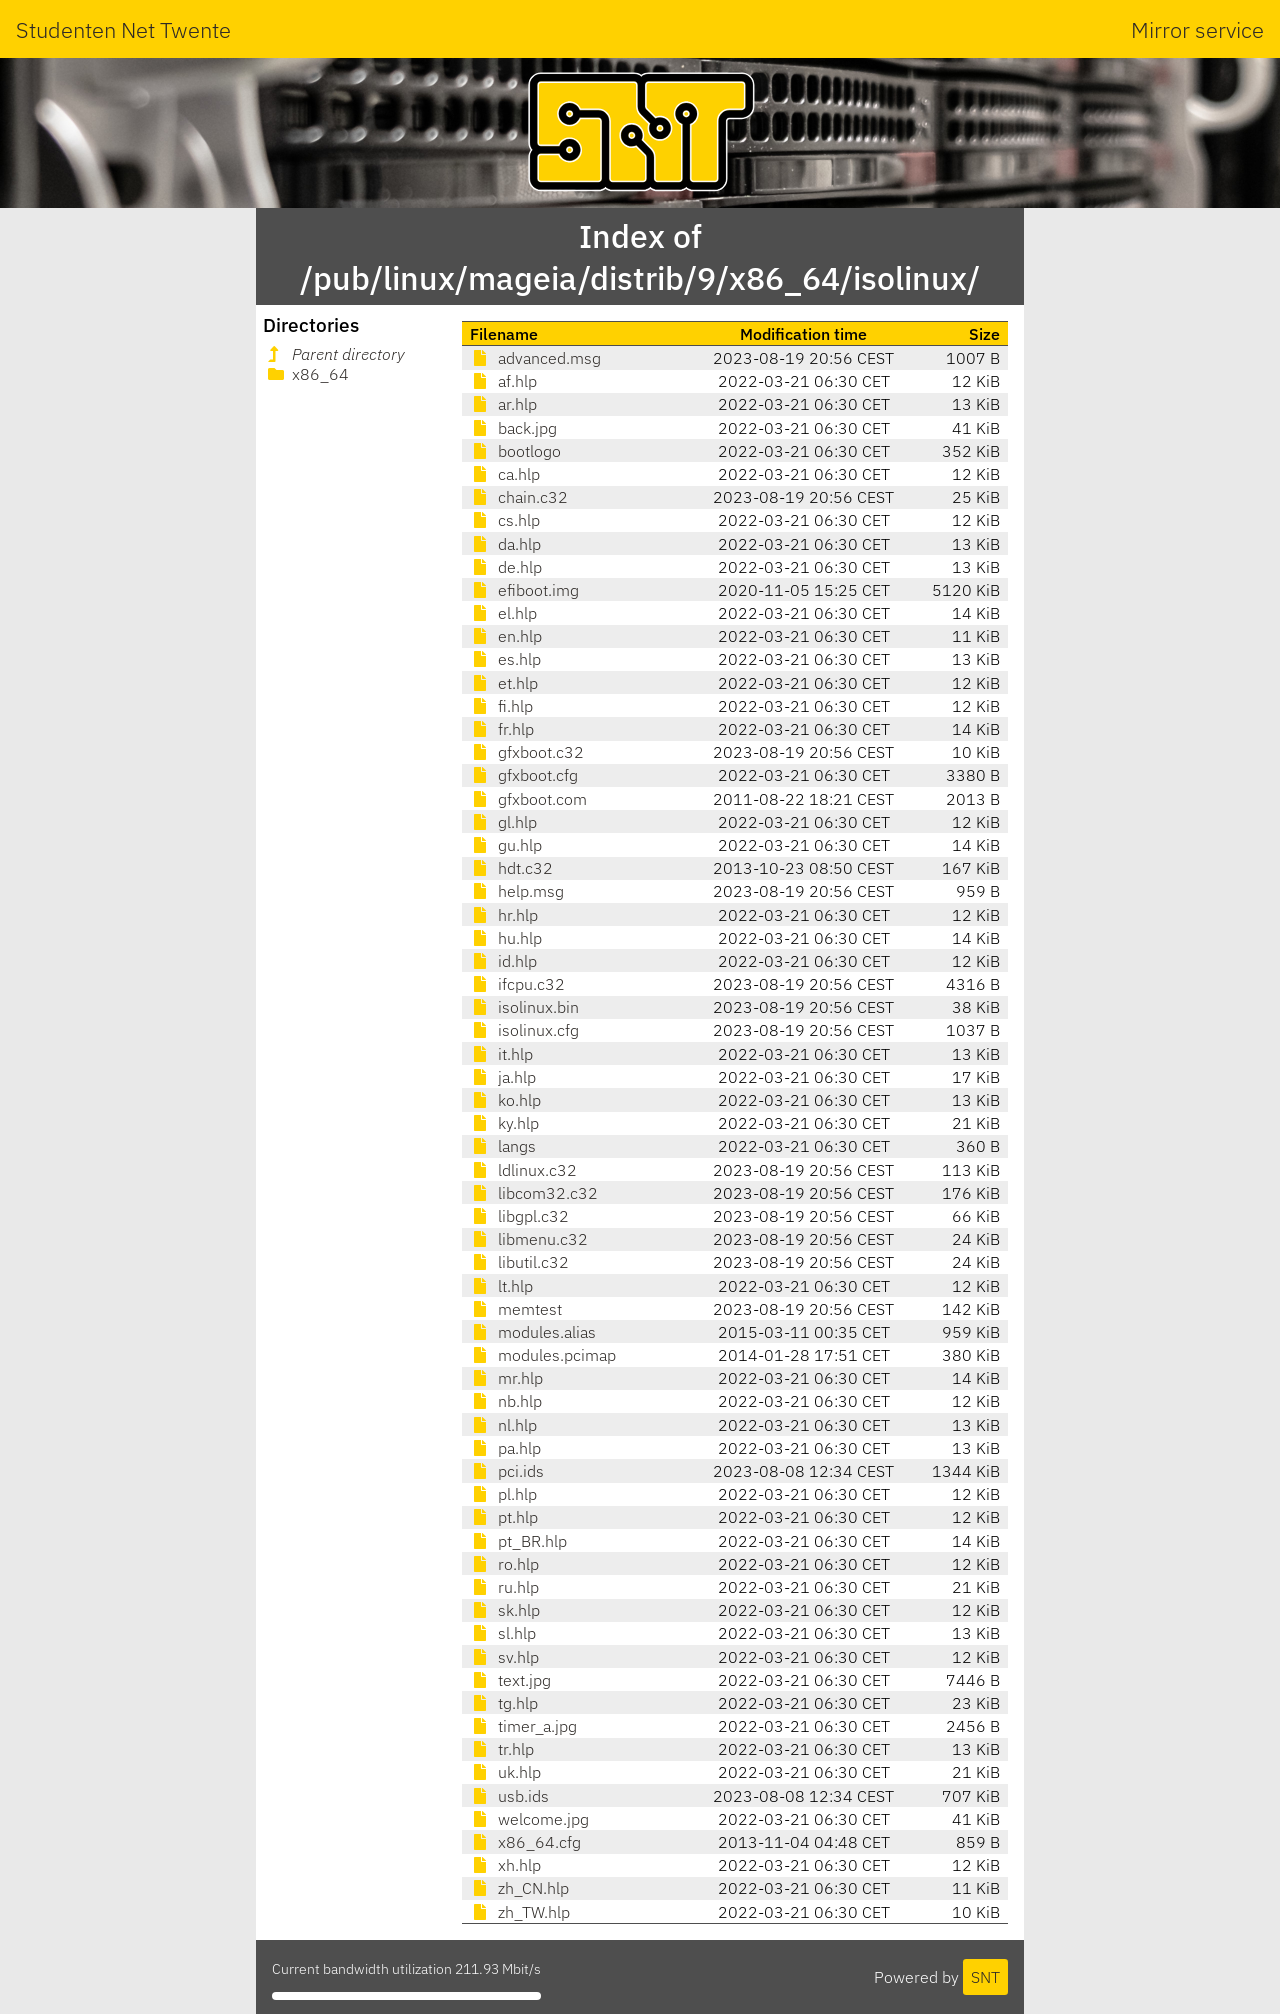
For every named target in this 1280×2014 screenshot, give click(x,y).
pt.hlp (504, 1517)
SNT (985, 1977)
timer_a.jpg (523, 1726)
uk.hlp (505, 1772)
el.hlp (503, 613)
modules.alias (533, 1332)
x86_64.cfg (525, 1842)
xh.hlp (505, 1865)
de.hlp (506, 567)
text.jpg (510, 1680)
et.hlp (504, 683)
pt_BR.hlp (518, 1541)
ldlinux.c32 (523, 1170)
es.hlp (505, 659)
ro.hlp (504, 1564)
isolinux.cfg (524, 1030)
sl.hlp (503, 1633)
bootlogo (515, 451)
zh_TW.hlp (520, 1912)
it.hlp (501, 1054)
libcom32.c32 (534, 1193)
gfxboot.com (528, 799)
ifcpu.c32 (517, 984)
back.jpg (513, 428)
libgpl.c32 (519, 1216)
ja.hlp (503, 1077)
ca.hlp (505, 474)
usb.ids (509, 1796)
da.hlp (505, 544)
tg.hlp (504, 1703)
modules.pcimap (543, 1355)
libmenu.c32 (529, 1239)
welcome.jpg (529, 1819)
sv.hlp (504, 1657)
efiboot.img (524, 590)
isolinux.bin (524, 1007)
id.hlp (503, 961)
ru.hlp (504, 1587)
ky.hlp (504, 1123)
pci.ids (507, 1471)
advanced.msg (535, 358)
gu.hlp (506, 845)
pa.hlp (505, 1448)
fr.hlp (502, 729)
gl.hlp (503, 822)
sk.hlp (505, 1610)
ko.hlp (505, 1100)
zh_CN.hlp (519, 1888)
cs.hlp (505, 520)
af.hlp (503, 381)
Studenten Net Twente (123, 29)
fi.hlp (501, 706)
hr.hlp (504, 915)
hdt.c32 (511, 868)
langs (503, 1146)
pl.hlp (503, 1494)
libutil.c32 (519, 1262)
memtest (516, 1309)
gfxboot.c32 (527, 752)
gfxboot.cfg (524, 775)
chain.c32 (519, 497)
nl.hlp (503, 1425)
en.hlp (506, 636)
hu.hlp (506, 938)
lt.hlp (501, 1286)
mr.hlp (506, 1378)
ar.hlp (503, 404)
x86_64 (306, 374)
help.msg (517, 891)
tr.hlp (502, 1749)
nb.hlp (506, 1401)
